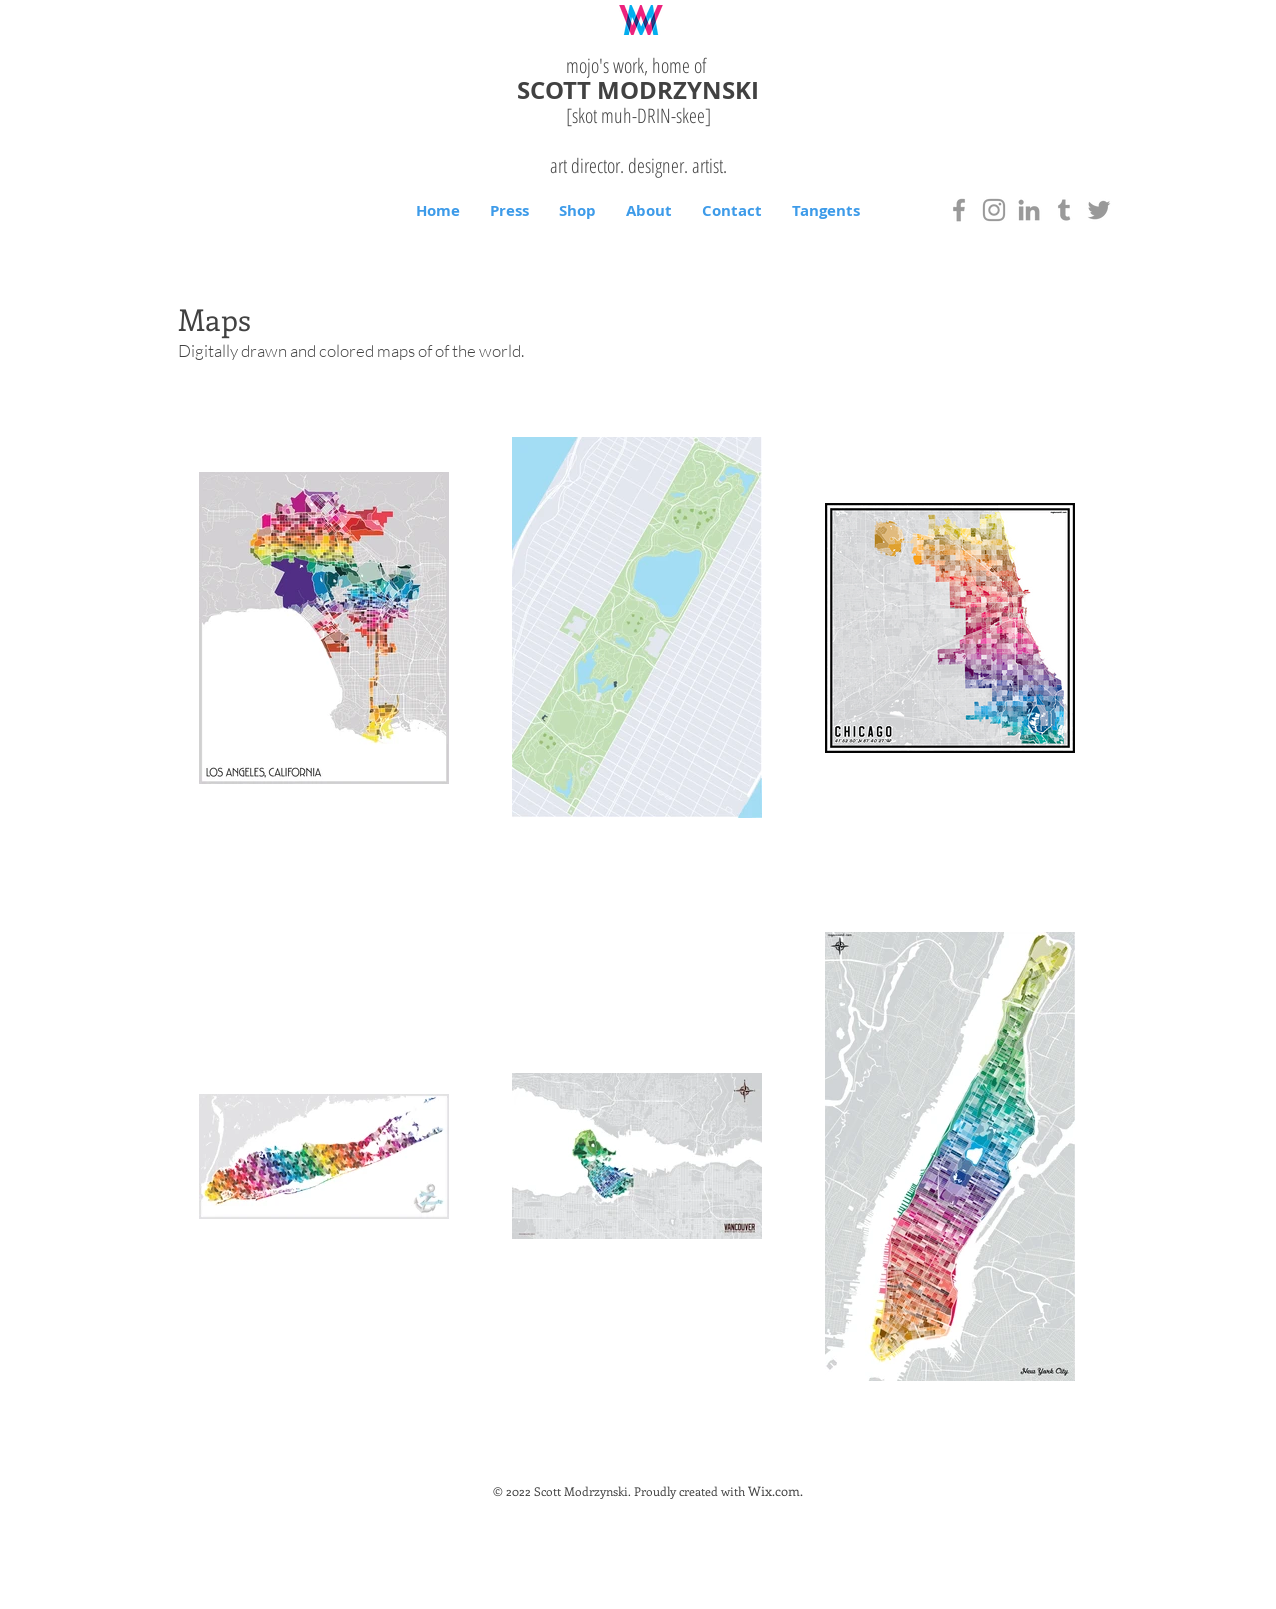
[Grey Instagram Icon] (994, 210)
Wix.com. (775, 1490)
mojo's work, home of (638, 65)
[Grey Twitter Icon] (1099, 210)
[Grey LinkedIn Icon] (1029, 210)
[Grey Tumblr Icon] (1064, 210)
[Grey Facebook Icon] (959, 210)
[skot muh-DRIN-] (638, 115)
